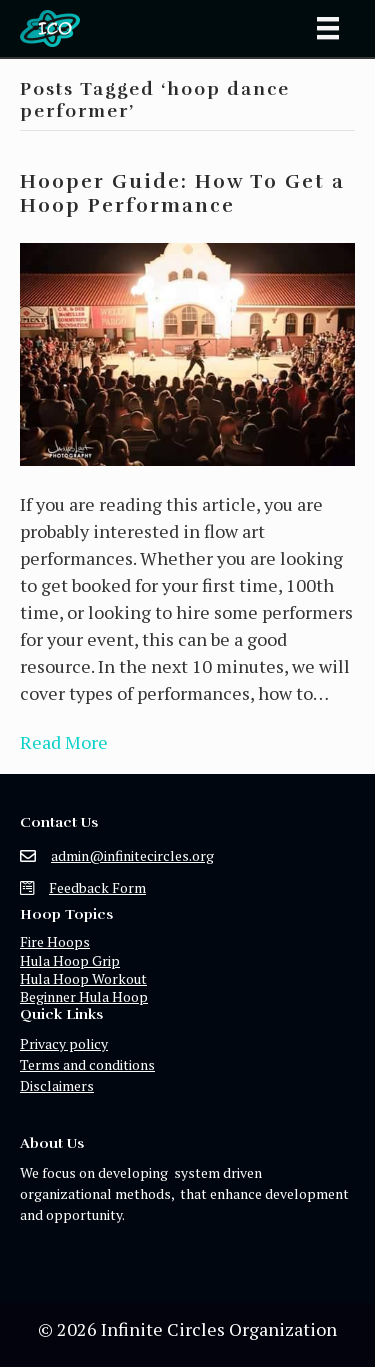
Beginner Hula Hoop (84, 996)
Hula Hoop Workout (83, 978)
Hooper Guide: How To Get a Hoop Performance (182, 193)
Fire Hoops (55, 941)
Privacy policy (64, 1043)
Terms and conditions (87, 1064)
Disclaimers (57, 1085)
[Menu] (328, 28)
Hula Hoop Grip (70, 960)
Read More (64, 742)
